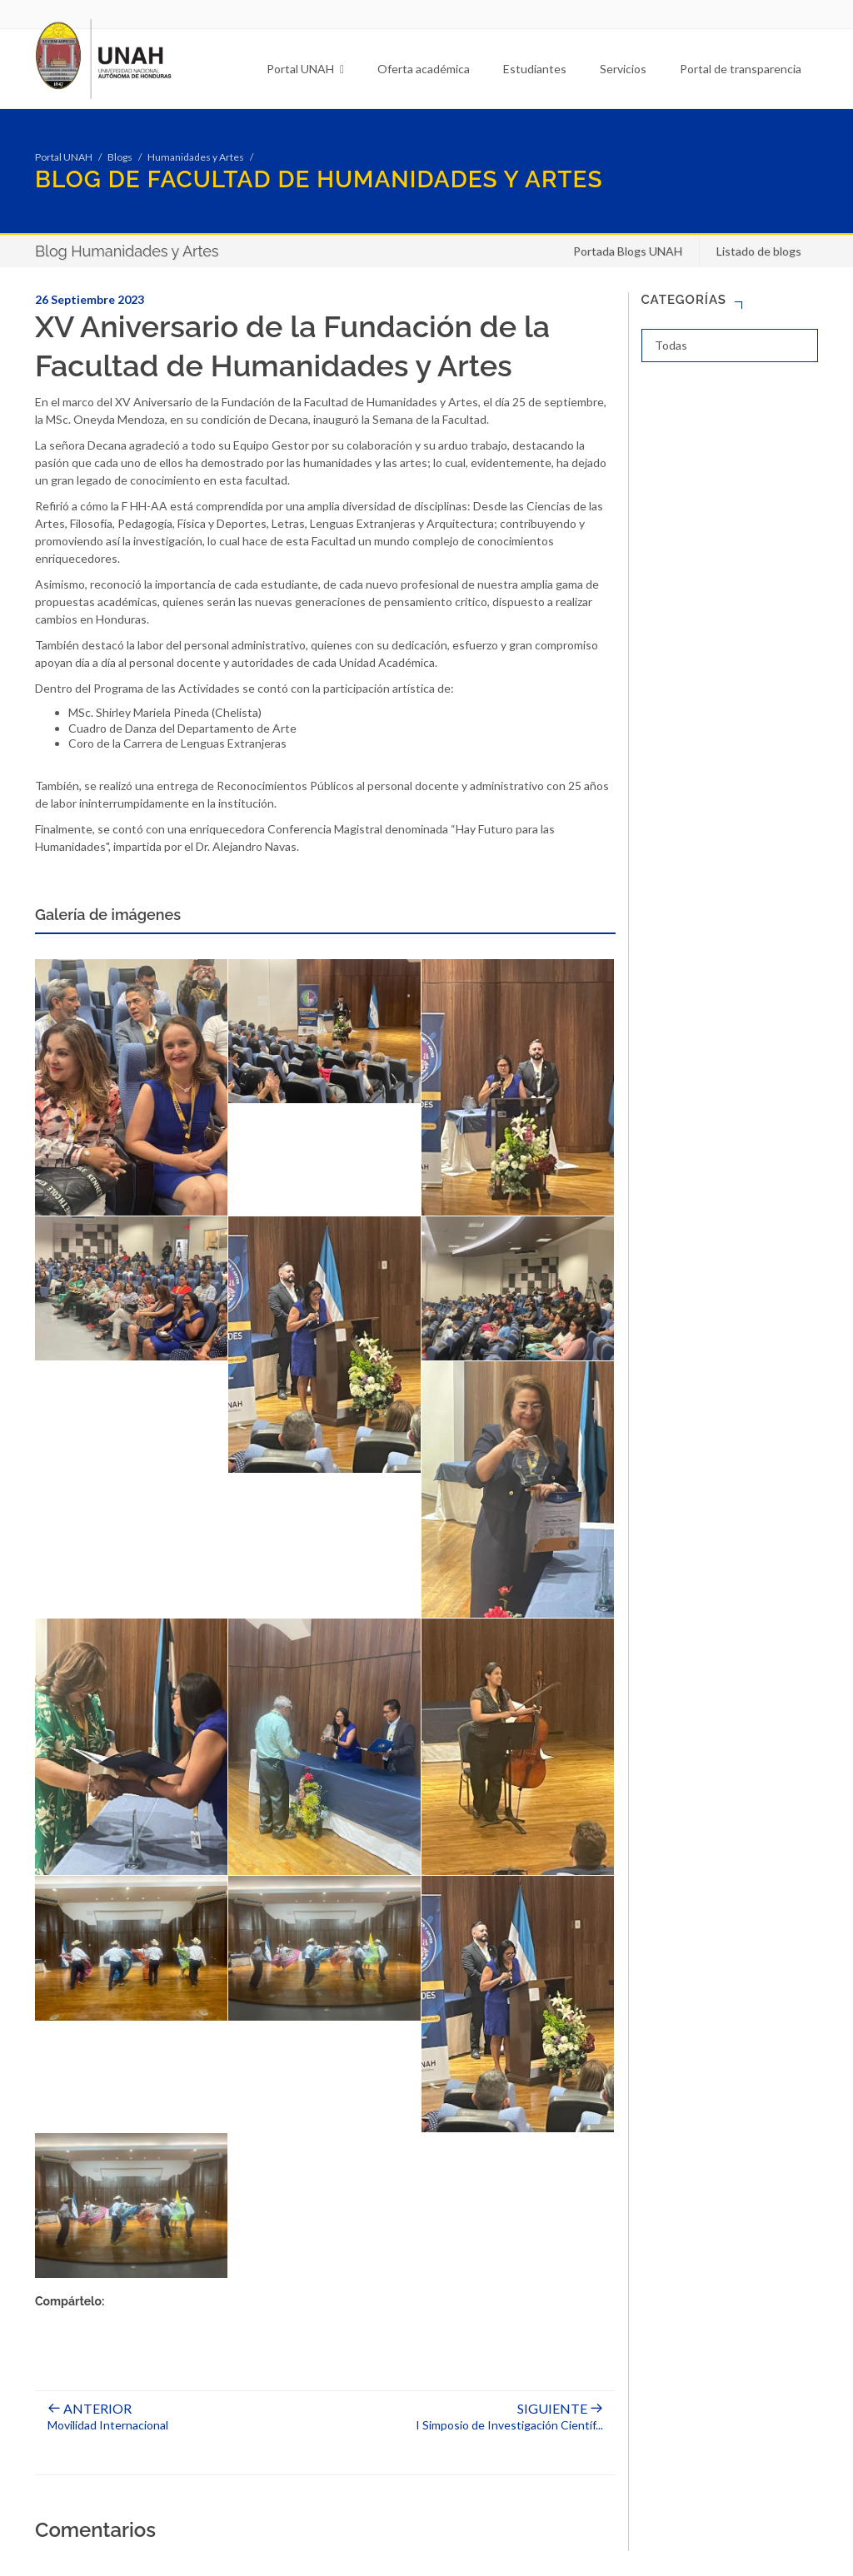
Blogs (119, 157)
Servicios (623, 69)
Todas (671, 345)
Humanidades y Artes (195, 157)
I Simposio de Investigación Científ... (509, 2417)
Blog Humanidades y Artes (127, 251)
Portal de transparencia (740, 69)
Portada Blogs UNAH (627, 251)
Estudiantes (534, 69)
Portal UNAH (305, 69)
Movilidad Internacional (107, 2417)
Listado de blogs (758, 251)
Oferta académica (423, 69)
